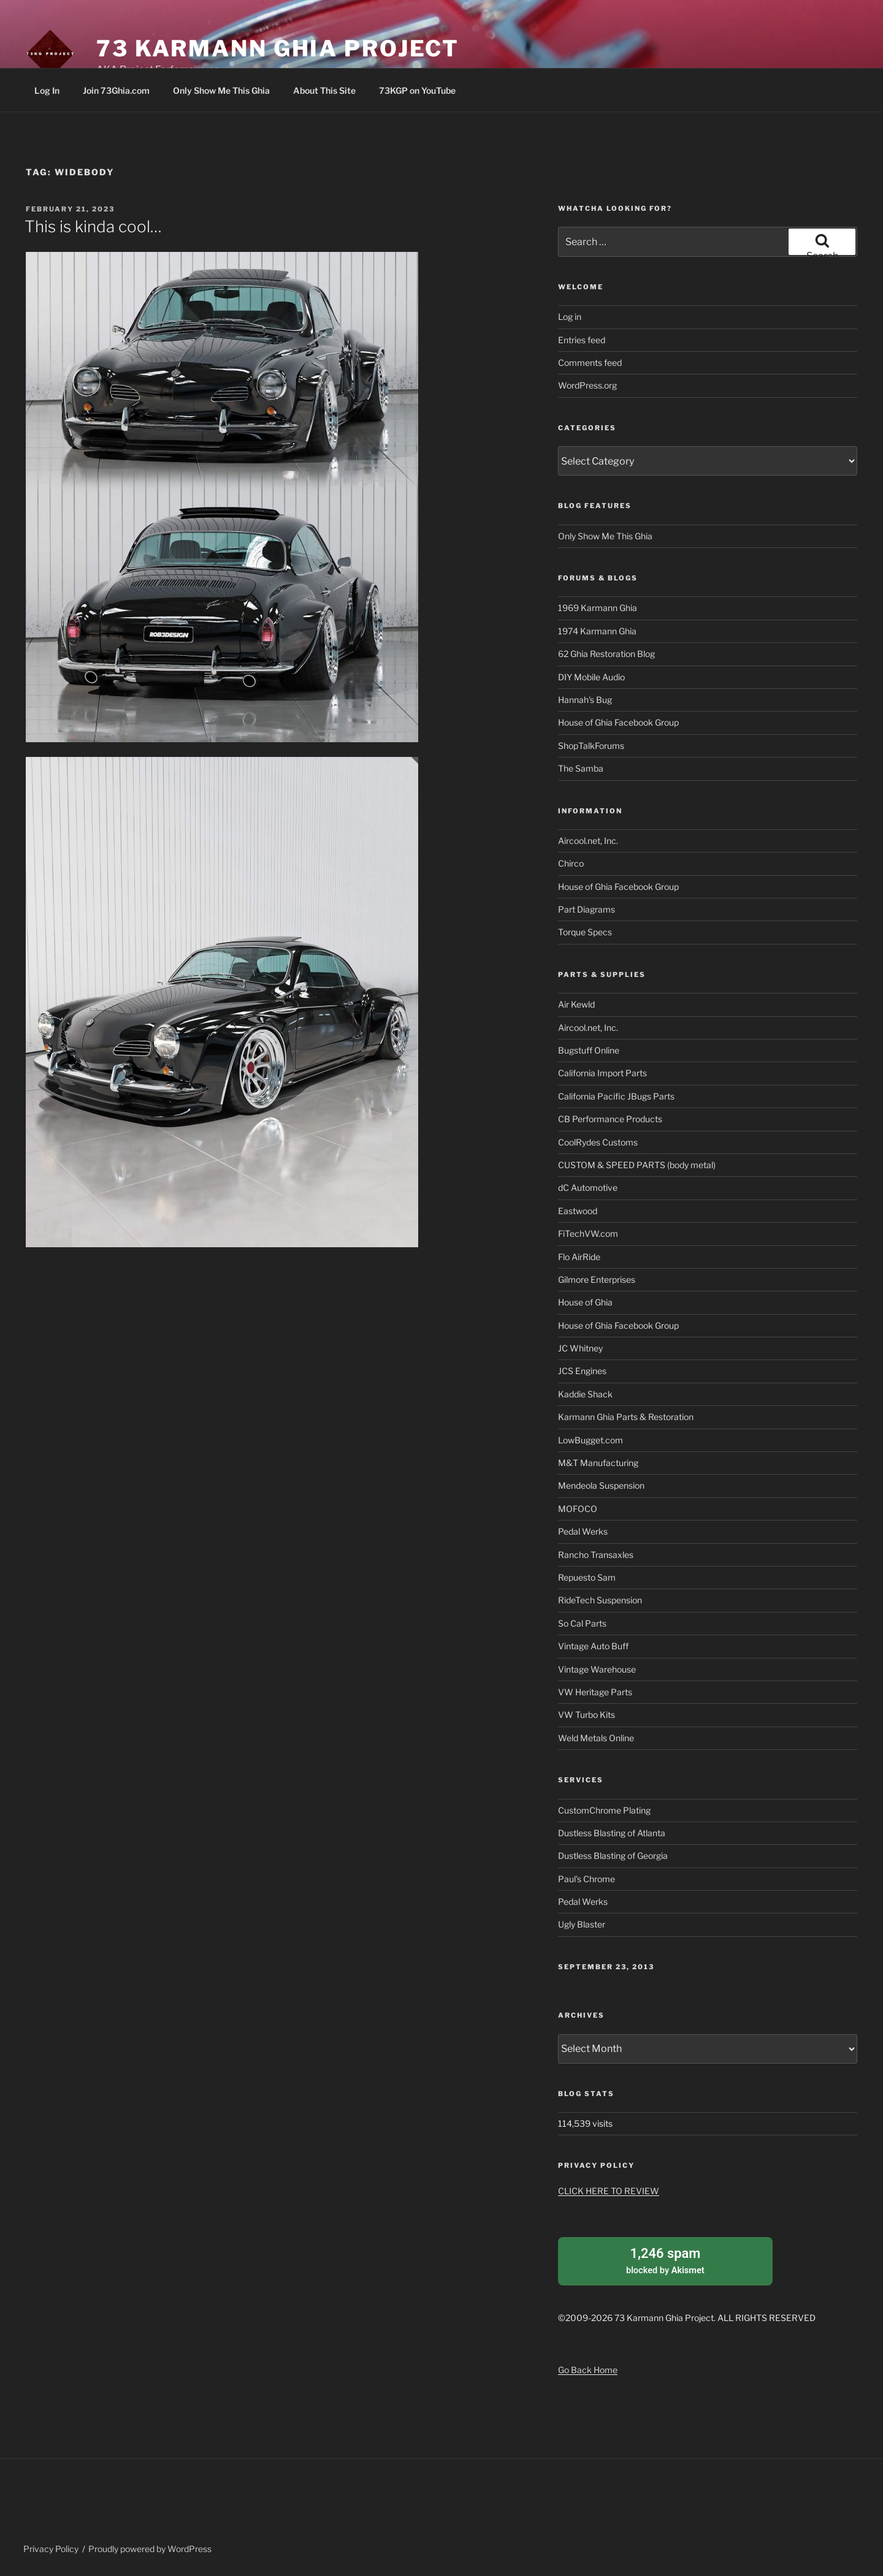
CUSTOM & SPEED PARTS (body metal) (637, 1165)
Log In (46, 90)
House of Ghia (585, 1302)
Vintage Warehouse (597, 1669)
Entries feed (581, 340)
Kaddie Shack (585, 1394)
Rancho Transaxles (595, 1554)
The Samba (580, 768)
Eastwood (577, 1211)
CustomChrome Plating (604, 1810)
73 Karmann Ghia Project (277, 48)
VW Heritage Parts (595, 1692)
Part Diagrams (586, 909)
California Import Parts (602, 1073)
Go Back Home (587, 2368)
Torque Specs (585, 932)
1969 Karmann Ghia (597, 607)
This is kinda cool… (93, 226)
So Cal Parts (582, 1623)
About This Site (324, 90)
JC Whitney (580, 1348)
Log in (569, 316)
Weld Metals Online (596, 1738)
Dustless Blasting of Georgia (613, 1855)
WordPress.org (587, 385)
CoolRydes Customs (598, 1142)
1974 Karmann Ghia (597, 631)
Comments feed (590, 362)
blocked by (665, 2259)
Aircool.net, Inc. (588, 840)
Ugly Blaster (581, 1924)
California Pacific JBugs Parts (616, 1096)
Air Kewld (576, 1004)
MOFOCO (577, 1508)
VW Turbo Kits (586, 1714)
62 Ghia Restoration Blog (606, 653)
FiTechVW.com (588, 1233)
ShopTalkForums (591, 745)
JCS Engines (582, 1371)
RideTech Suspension (600, 1600)
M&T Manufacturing (598, 1462)
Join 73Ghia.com (116, 90)
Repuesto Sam (587, 1577)
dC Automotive (587, 1187)
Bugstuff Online (588, 1050)
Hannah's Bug (585, 699)
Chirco (571, 863)
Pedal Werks (583, 1531)
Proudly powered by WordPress (150, 2547)
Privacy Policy (50, 2547)
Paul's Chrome (586, 1879)
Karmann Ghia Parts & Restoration (626, 1416)
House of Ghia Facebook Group (618, 722)
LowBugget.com (590, 1440)
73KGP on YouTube (417, 90)
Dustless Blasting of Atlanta (611, 1833)
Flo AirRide (579, 1257)
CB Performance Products (610, 1119)
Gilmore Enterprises (596, 1279)
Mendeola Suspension (601, 1485)
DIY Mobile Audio (591, 677)
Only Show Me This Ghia (221, 90)
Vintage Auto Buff (593, 1646)
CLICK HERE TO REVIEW (608, 2191)
